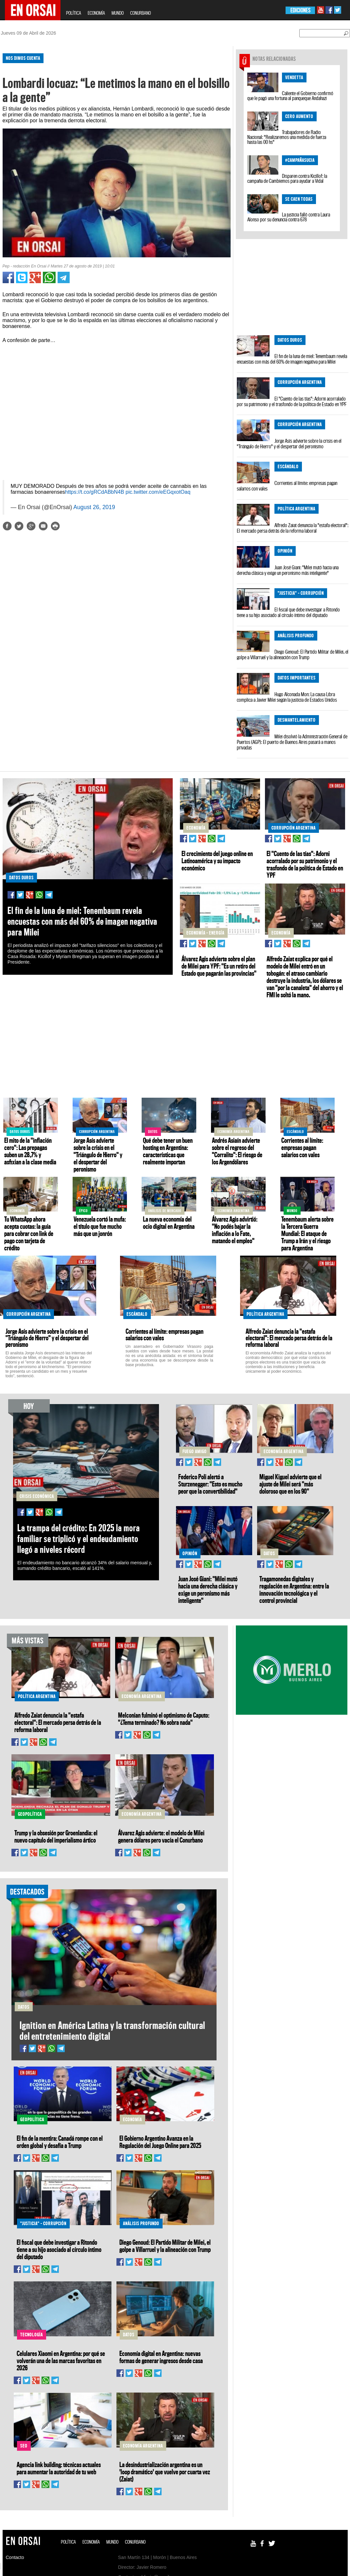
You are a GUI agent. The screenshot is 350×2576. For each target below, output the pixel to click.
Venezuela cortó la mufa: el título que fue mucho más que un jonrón (100, 1226)
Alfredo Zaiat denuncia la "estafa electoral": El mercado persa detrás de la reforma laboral (292, 528)
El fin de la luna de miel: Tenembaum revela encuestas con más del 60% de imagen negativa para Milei (292, 359)
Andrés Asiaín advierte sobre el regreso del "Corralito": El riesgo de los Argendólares (237, 1151)
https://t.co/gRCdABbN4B (94, 492)
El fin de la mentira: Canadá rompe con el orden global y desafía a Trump (60, 2141)
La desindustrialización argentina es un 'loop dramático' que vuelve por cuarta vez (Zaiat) (164, 2472)
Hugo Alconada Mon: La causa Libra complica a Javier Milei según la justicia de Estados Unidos (287, 697)
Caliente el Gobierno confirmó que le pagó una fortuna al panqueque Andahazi (290, 95)
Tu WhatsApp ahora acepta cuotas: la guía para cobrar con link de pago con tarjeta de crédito (28, 1233)
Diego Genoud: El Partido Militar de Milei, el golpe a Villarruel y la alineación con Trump (292, 654)
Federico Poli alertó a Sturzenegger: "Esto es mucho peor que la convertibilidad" (210, 1484)
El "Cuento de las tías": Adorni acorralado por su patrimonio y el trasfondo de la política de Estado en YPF (292, 401)
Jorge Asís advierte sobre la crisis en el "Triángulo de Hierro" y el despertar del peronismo (289, 443)
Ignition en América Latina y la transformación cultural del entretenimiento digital (112, 2030)
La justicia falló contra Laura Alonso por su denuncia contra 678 (288, 217)
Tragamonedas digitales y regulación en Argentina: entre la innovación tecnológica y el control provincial (294, 1589)
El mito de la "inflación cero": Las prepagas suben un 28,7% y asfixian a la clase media (30, 1151)
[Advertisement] (113, 587)
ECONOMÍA (96, 13)
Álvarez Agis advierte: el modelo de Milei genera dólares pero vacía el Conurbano (161, 1836)
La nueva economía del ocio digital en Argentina (169, 1222)
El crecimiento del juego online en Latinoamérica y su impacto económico (217, 861)
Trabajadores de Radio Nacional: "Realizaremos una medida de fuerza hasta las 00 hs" (286, 137)
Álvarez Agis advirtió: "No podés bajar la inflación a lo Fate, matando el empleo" (234, 1230)
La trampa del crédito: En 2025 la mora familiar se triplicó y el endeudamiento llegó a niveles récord (78, 1538)
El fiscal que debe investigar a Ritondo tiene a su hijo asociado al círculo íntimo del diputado (288, 612)
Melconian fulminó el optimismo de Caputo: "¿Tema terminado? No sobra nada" (163, 1718)
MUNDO (118, 13)
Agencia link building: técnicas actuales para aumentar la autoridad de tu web (59, 2468)
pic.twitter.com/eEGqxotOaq (158, 492)
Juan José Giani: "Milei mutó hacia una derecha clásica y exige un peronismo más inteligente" (288, 570)
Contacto (15, 2557)
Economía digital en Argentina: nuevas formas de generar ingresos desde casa (161, 2356)
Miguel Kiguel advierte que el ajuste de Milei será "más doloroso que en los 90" (290, 1484)
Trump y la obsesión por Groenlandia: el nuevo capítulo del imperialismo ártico (55, 1836)
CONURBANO (140, 13)
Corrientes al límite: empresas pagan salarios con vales (287, 485)
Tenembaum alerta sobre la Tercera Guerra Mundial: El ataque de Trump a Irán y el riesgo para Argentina (307, 1233)
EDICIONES (300, 10)
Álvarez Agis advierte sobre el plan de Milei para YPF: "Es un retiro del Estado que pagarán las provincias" (219, 966)
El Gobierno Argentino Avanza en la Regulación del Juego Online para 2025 (160, 2141)
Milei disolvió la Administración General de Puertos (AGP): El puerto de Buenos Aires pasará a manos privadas (292, 741)
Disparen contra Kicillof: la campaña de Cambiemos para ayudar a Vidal (287, 178)
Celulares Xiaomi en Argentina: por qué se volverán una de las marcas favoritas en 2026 (61, 2360)
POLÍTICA (73, 13)
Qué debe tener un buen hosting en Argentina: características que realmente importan (168, 1151)
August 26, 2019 (94, 507)
